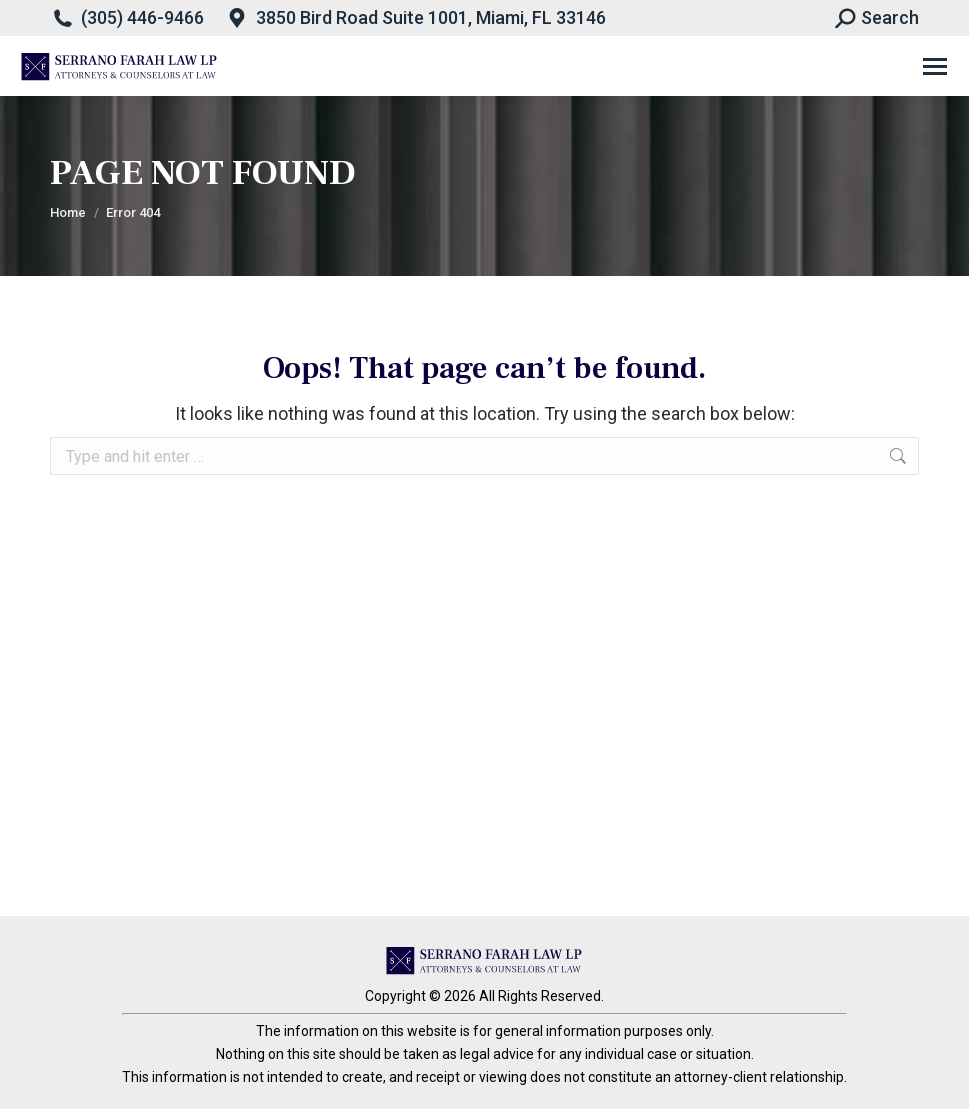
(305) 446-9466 (142, 17)
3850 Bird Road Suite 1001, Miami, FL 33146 (431, 17)
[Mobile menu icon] (935, 66)
